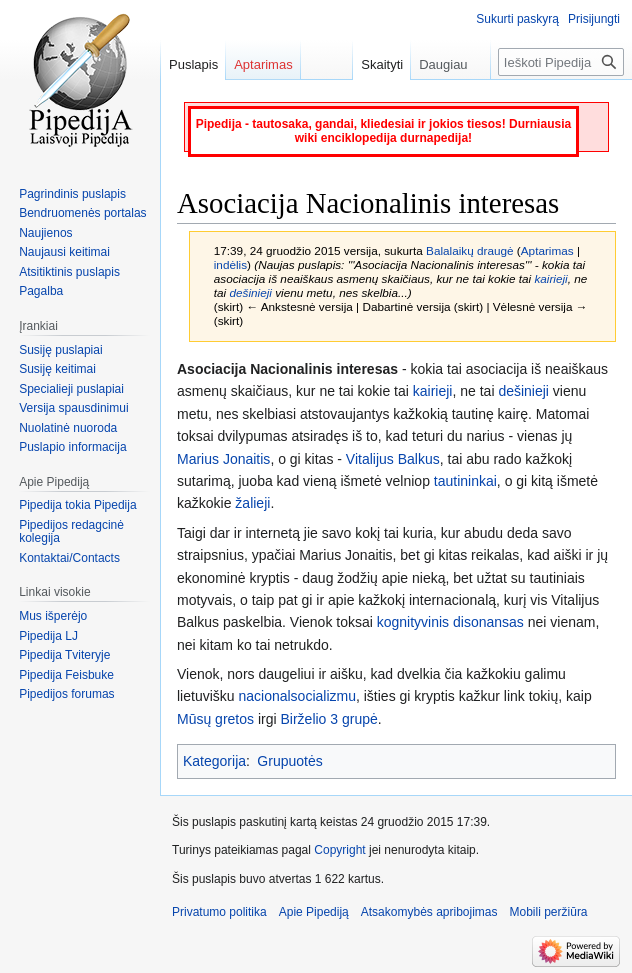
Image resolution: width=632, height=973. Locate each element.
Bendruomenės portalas (82, 213)
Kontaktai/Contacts (69, 558)
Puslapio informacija (72, 447)
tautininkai (465, 481)
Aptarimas (547, 250)
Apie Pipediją (314, 912)
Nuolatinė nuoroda (68, 428)
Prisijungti (594, 19)
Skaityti (373, 64)
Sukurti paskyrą (517, 19)
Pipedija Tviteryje (64, 655)
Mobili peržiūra (549, 912)
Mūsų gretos (215, 719)
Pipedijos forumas (66, 694)
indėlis (230, 264)
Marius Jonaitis (223, 459)
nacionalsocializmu (297, 696)
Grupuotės (289, 761)
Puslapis (193, 64)
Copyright (339, 850)
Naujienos (45, 233)
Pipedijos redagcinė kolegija (71, 532)
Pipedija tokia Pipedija (77, 505)
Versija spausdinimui (73, 408)
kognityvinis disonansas (450, 622)
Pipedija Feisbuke (66, 675)
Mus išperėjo (53, 616)
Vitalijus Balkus (393, 459)
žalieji (252, 503)
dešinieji (250, 292)
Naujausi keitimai (64, 252)
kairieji (550, 278)
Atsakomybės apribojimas (429, 912)
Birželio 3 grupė (329, 719)
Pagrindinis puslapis (72, 194)
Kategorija (214, 761)
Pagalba (41, 291)
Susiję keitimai (57, 369)
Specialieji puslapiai (71, 389)
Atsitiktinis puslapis (69, 272)
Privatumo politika (219, 912)
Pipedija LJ (48, 636)
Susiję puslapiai (60, 350)
